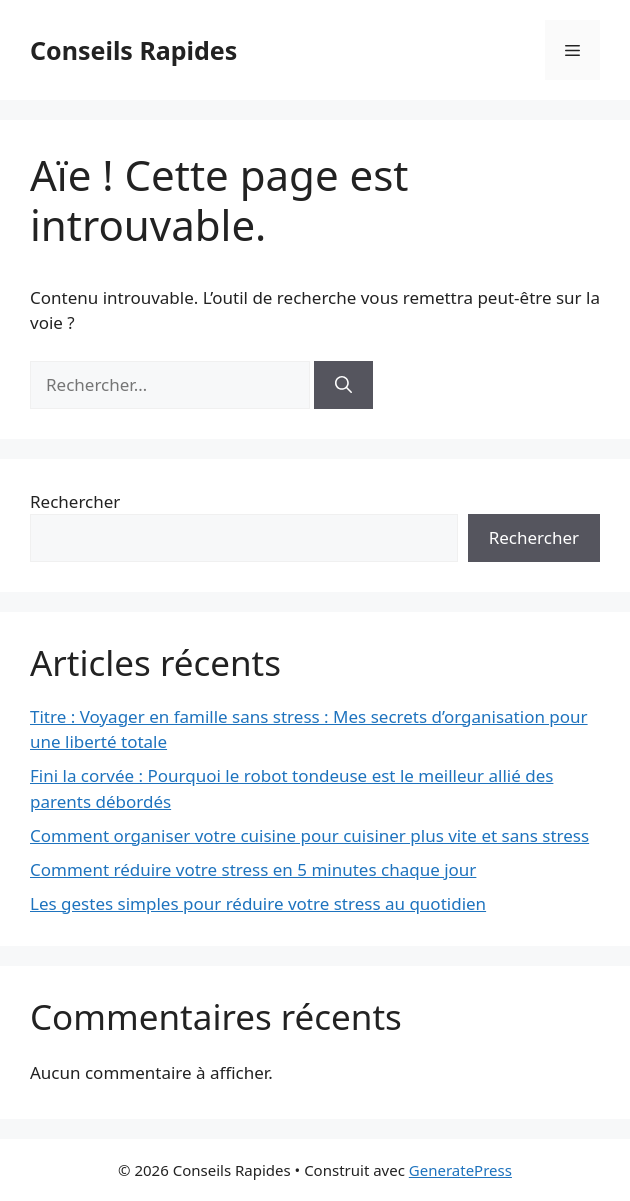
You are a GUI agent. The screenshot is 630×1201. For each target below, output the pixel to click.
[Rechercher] (343, 385)
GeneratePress (460, 1170)
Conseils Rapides (133, 50)
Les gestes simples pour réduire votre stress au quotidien (258, 903)
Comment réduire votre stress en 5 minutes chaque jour (253, 869)
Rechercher (75, 501)
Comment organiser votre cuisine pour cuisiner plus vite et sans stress (309, 835)
